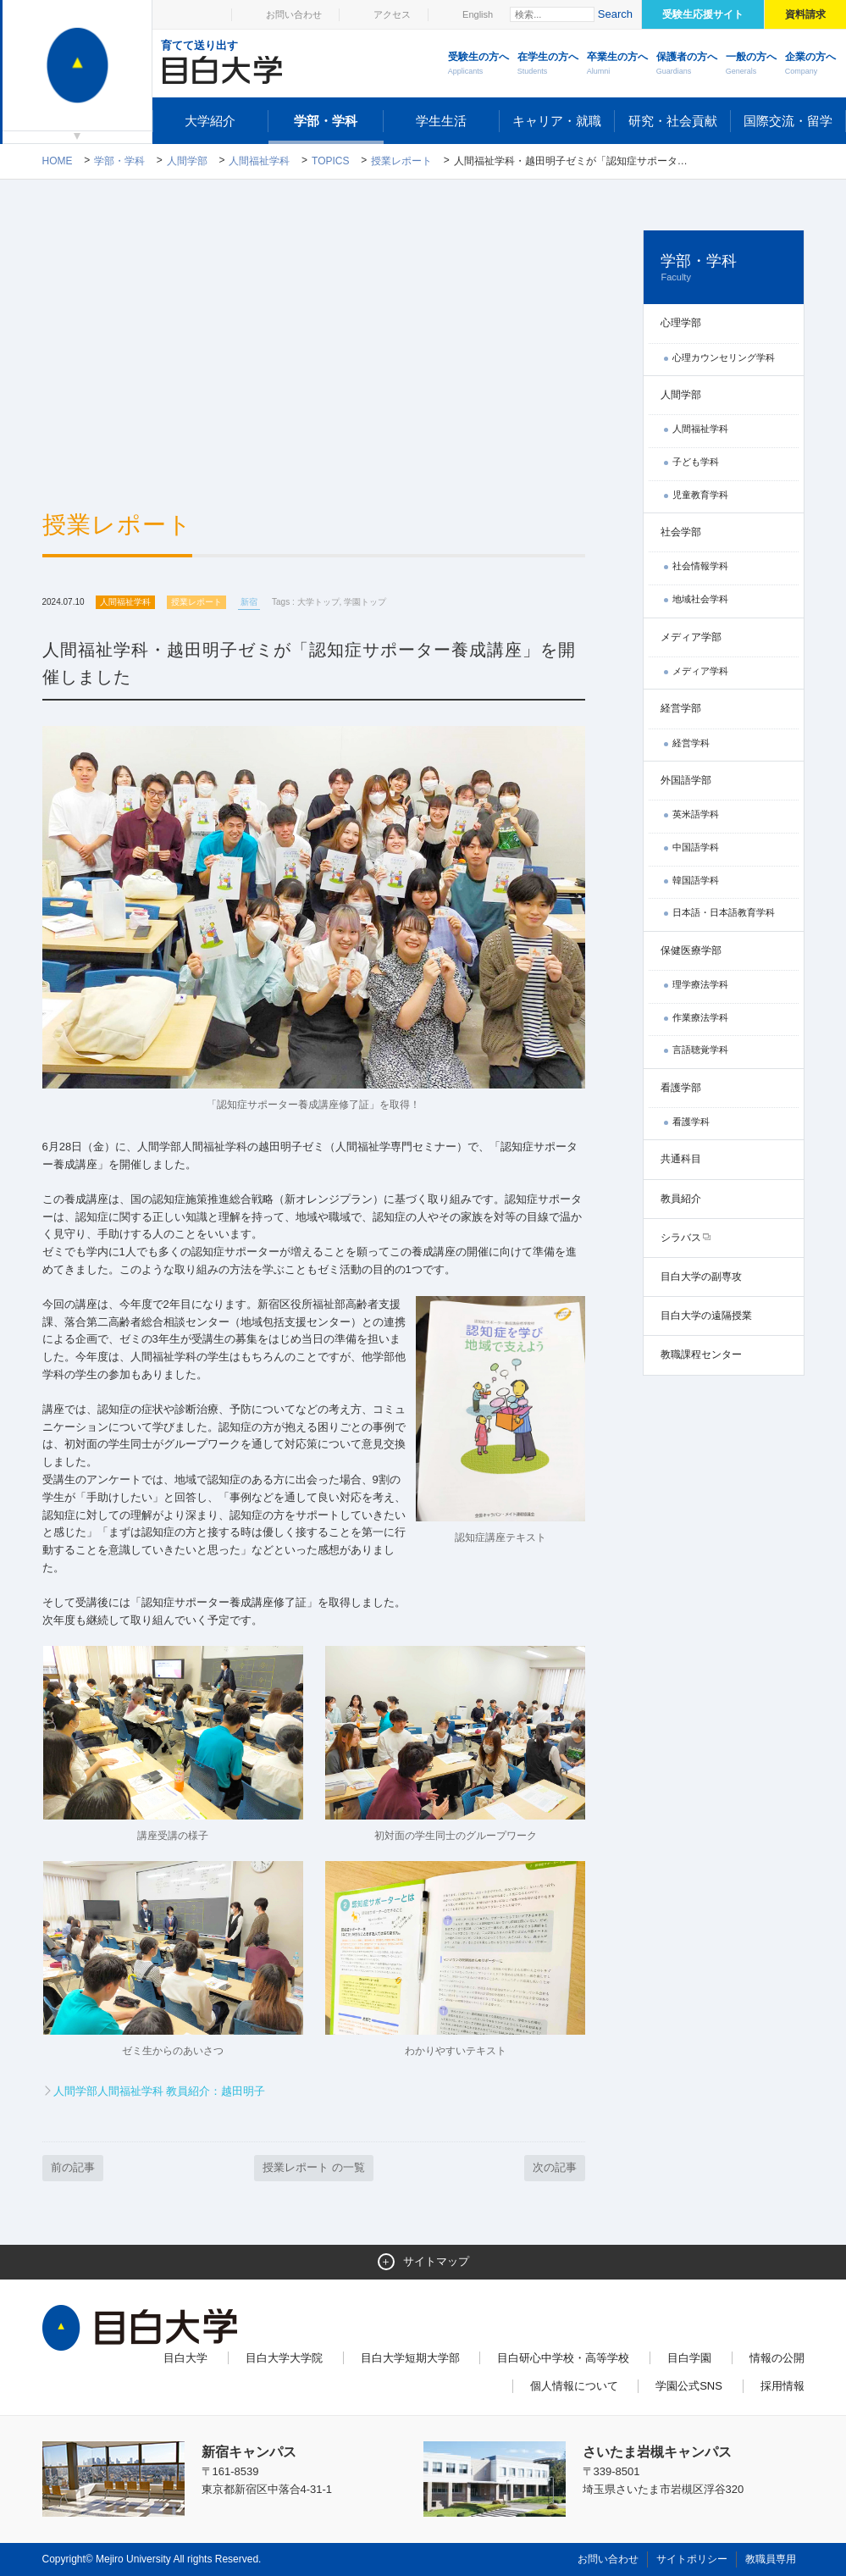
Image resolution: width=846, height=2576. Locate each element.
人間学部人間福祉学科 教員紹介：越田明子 (159, 2091)
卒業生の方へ (617, 64)
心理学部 (681, 323)
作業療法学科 (700, 1017)
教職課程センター (701, 1354)
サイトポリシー (691, 2559)
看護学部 (681, 1088)
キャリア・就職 (556, 121)
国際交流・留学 (788, 121)
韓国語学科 (695, 880)
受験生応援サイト (703, 14)
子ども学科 (695, 462)
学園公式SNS (688, 2385)
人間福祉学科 (259, 161)
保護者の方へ (686, 64)
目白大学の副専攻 (701, 1276)
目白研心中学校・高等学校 (563, 2358)
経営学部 (681, 708)
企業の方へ (810, 64)
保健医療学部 (691, 950)
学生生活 (441, 121)
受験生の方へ (478, 64)
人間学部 (187, 161)
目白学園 (689, 2358)
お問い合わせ (294, 14)
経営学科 (691, 743)
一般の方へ (751, 64)
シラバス (681, 1238)
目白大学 (185, 2358)
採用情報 (782, 2385)
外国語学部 (686, 780)
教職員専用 (770, 2559)
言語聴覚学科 (700, 1049)
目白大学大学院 (284, 2358)
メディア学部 (691, 637)
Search (615, 14)
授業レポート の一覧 (314, 2167)
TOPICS (330, 161)
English (477, 14)
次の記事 (555, 2167)
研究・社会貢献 (672, 121)
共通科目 (681, 1159)
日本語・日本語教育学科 (723, 912)
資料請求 (805, 14)
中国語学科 (695, 847)
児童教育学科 (700, 495)
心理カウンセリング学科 (723, 357)
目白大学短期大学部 (410, 2358)
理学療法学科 (700, 984)
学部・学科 (325, 121)
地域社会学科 (700, 599)
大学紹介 (210, 121)
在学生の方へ (547, 64)
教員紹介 (681, 1199)
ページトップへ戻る (769, 2527)
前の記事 (73, 2167)
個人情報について (574, 2385)
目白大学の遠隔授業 (706, 1315)
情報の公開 (777, 2358)
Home (57, 161)
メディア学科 (700, 671)
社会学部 (681, 532)
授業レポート (401, 161)
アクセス (392, 14)
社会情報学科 (700, 566)
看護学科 (691, 1121)
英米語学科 (695, 814)
